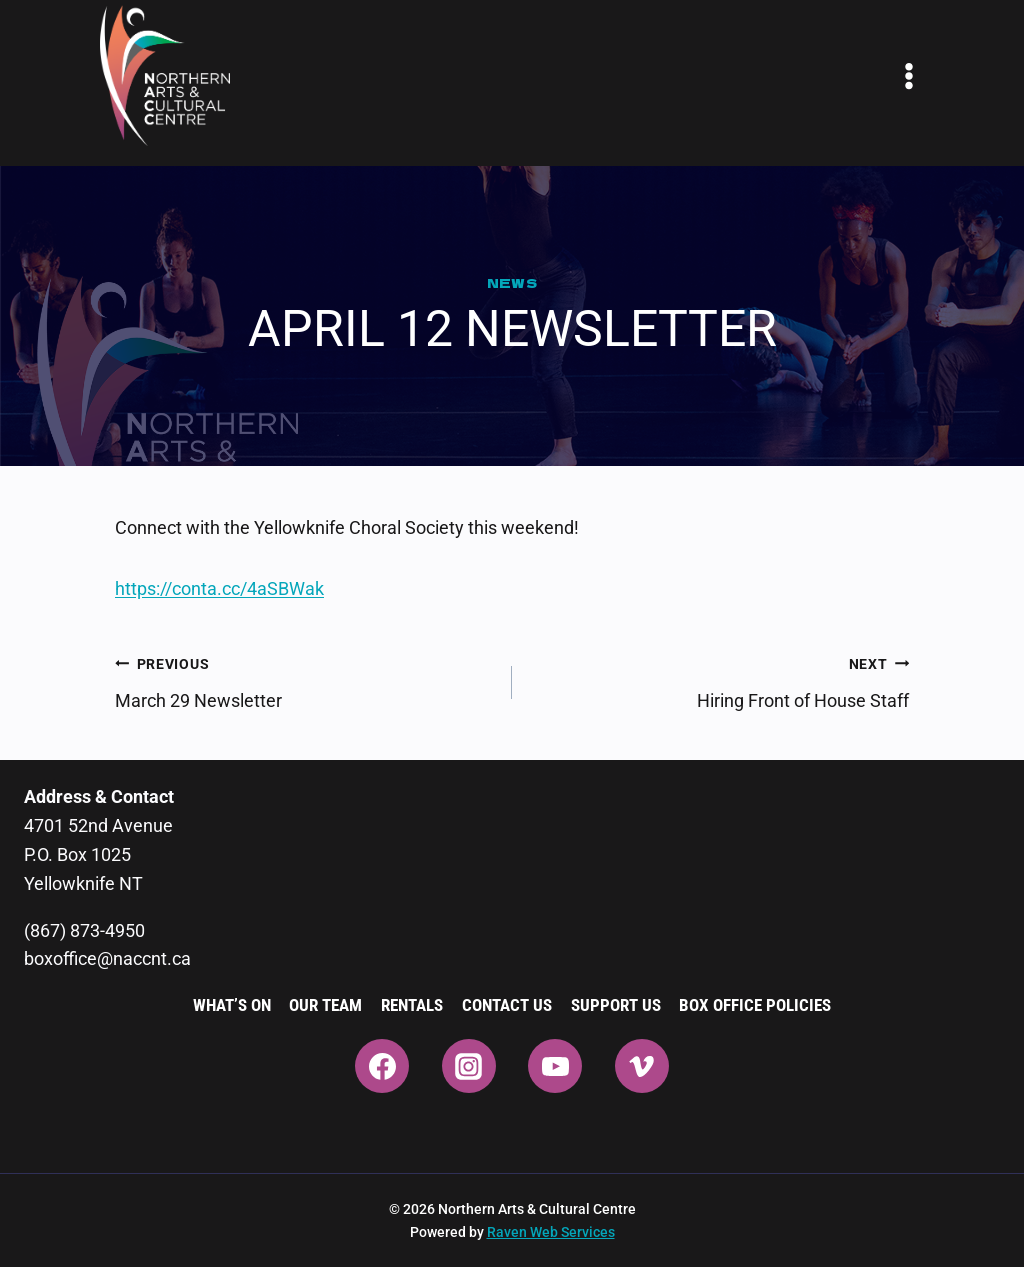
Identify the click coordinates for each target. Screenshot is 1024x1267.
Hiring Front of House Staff (719, 680)
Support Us (616, 1005)
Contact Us (507, 1005)
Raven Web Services (551, 1232)
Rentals (412, 1005)
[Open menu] (909, 76)
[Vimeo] (642, 1066)
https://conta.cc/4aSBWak (219, 588)
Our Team (325, 1005)
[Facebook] (382, 1066)
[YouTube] (555, 1066)
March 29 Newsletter (304, 680)
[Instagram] (469, 1066)
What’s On (232, 1005)
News (512, 282)
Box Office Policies (755, 1005)
